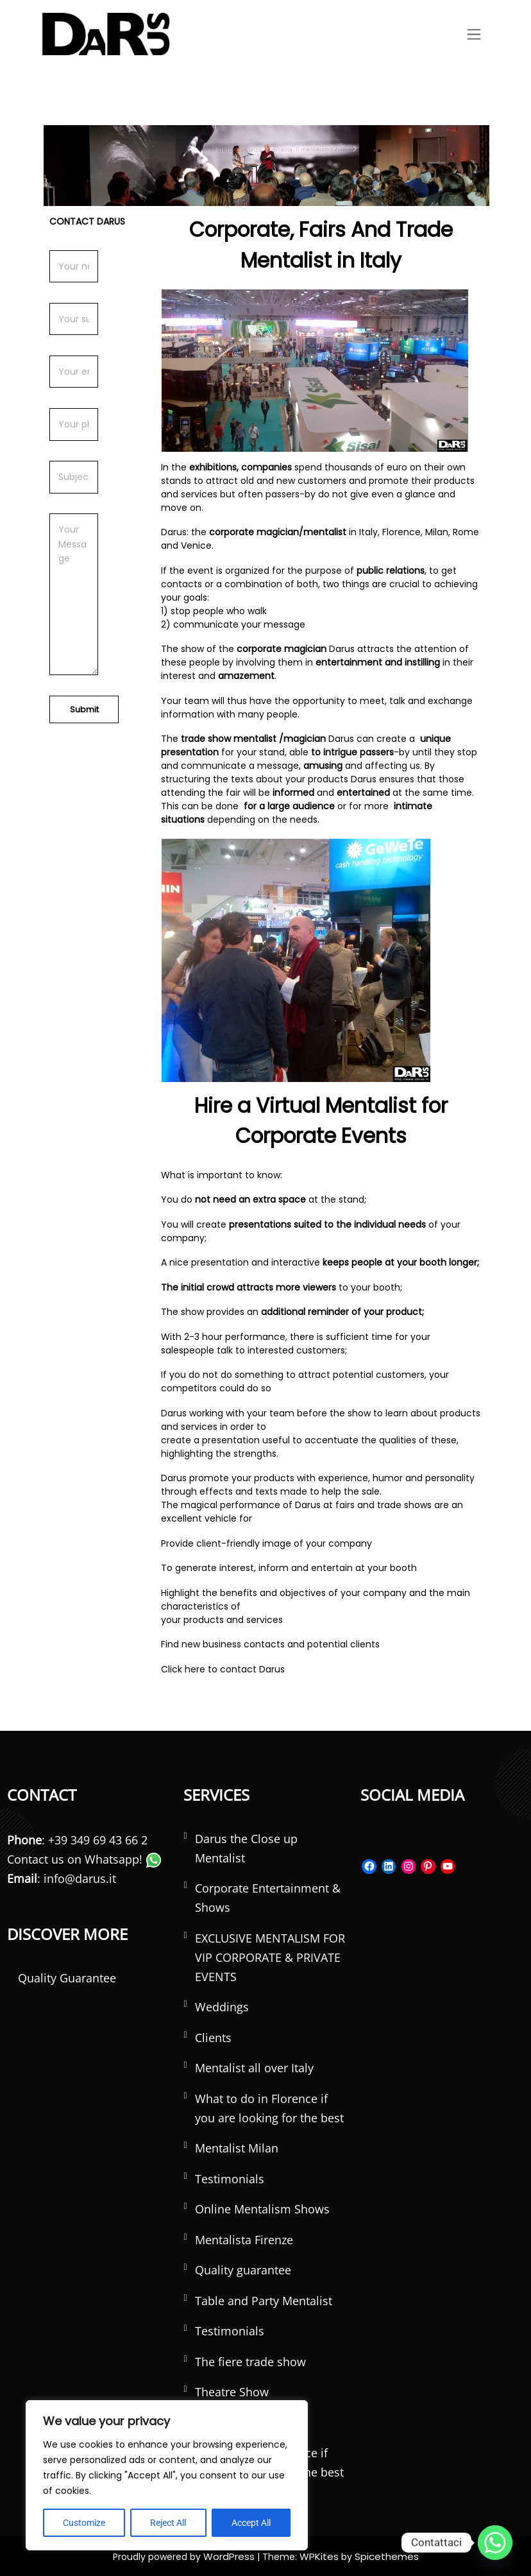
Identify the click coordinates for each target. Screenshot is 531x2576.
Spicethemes (382, 2555)
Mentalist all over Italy (254, 2067)
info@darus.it (80, 1877)
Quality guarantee (243, 2270)
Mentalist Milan (236, 2148)
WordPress (233, 2555)
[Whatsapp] (495, 2542)
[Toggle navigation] (473, 34)
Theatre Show (232, 2392)
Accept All (251, 2523)
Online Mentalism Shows (262, 2209)
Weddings (222, 2006)
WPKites (320, 2555)
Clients (213, 2037)
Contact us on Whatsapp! (84, 1858)
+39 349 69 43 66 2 (98, 1839)
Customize (84, 2523)
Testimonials (229, 2178)
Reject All (168, 2523)
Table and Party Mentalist (263, 2300)
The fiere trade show (250, 2361)
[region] (167, 2475)
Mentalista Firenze (244, 2239)
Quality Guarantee (67, 1977)
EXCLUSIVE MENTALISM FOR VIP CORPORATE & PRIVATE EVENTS (270, 1957)
